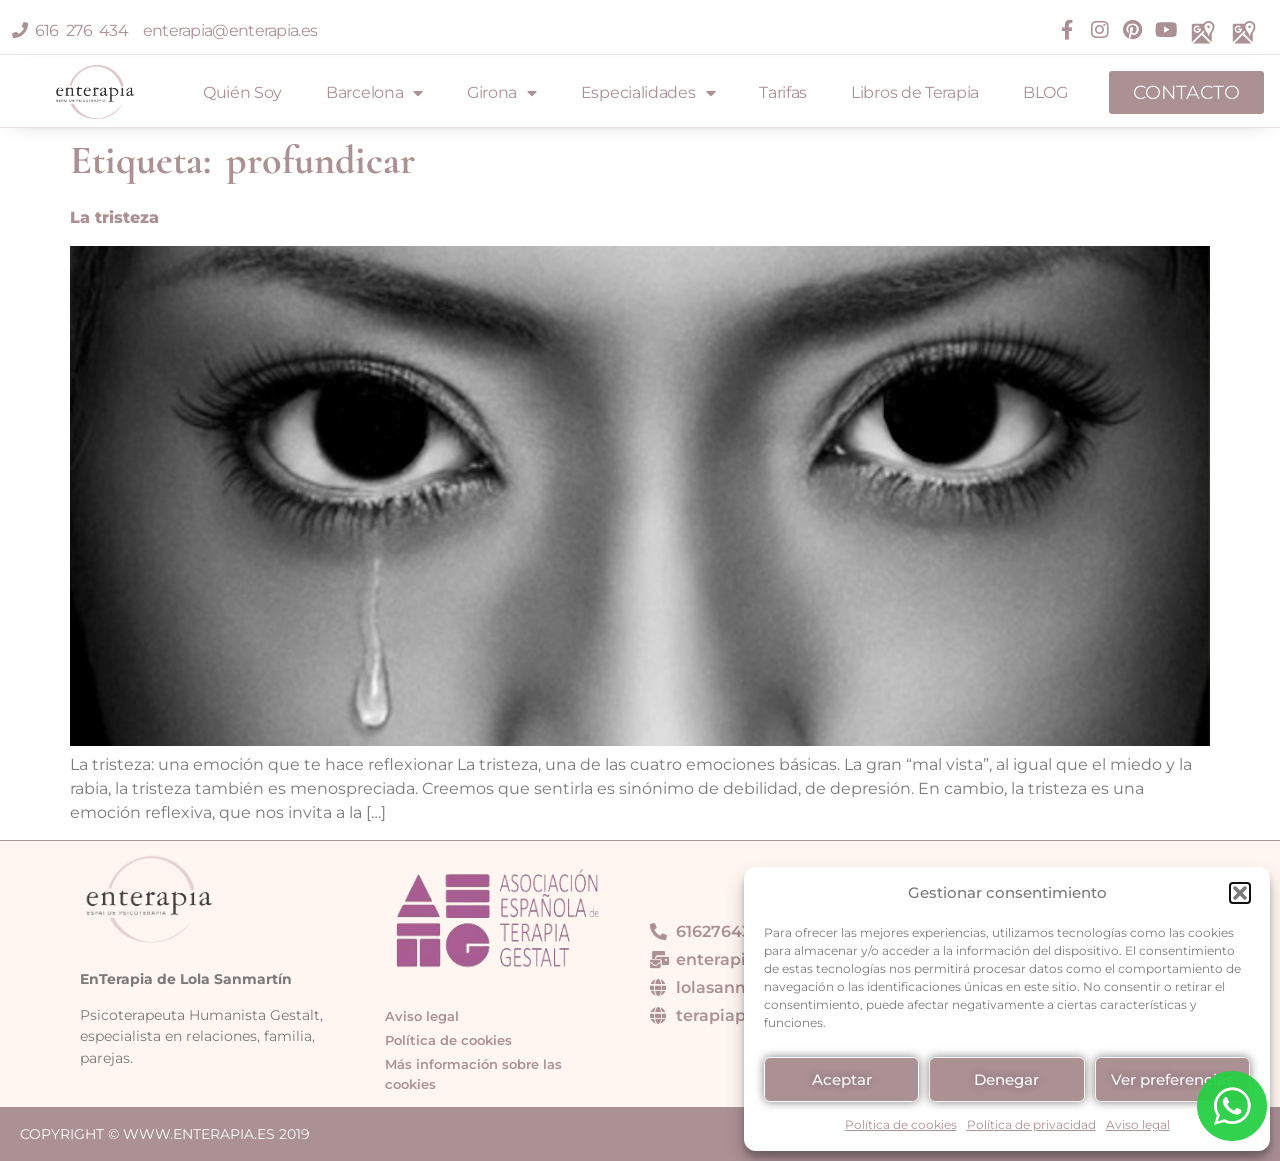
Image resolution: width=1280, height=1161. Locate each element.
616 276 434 (73, 30)
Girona (502, 93)
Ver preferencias (1172, 1079)
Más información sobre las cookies (473, 1074)
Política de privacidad (1031, 1124)
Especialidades (648, 93)
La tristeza (114, 217)
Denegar (1006, 1079)
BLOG (1045, 92)
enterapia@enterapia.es (226, 30)
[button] (1240, 893)
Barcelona (374, 93)
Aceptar (842, 1079)
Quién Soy (242, 92)
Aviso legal (1138, 1124)
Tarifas (783, 92)
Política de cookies (901, 1124)
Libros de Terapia (915, 92)
